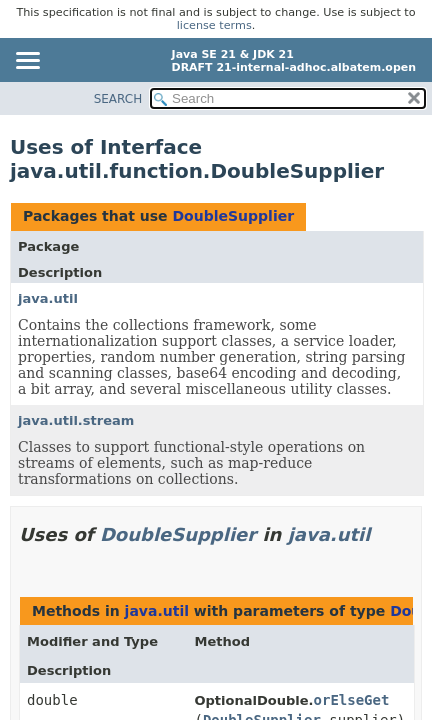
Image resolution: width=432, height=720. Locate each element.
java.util (48, 298)
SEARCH (118, 99)
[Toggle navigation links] (27, 62)
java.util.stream (76, 420)
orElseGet (352, 700)
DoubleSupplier (233, 216)
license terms (214, 25)
